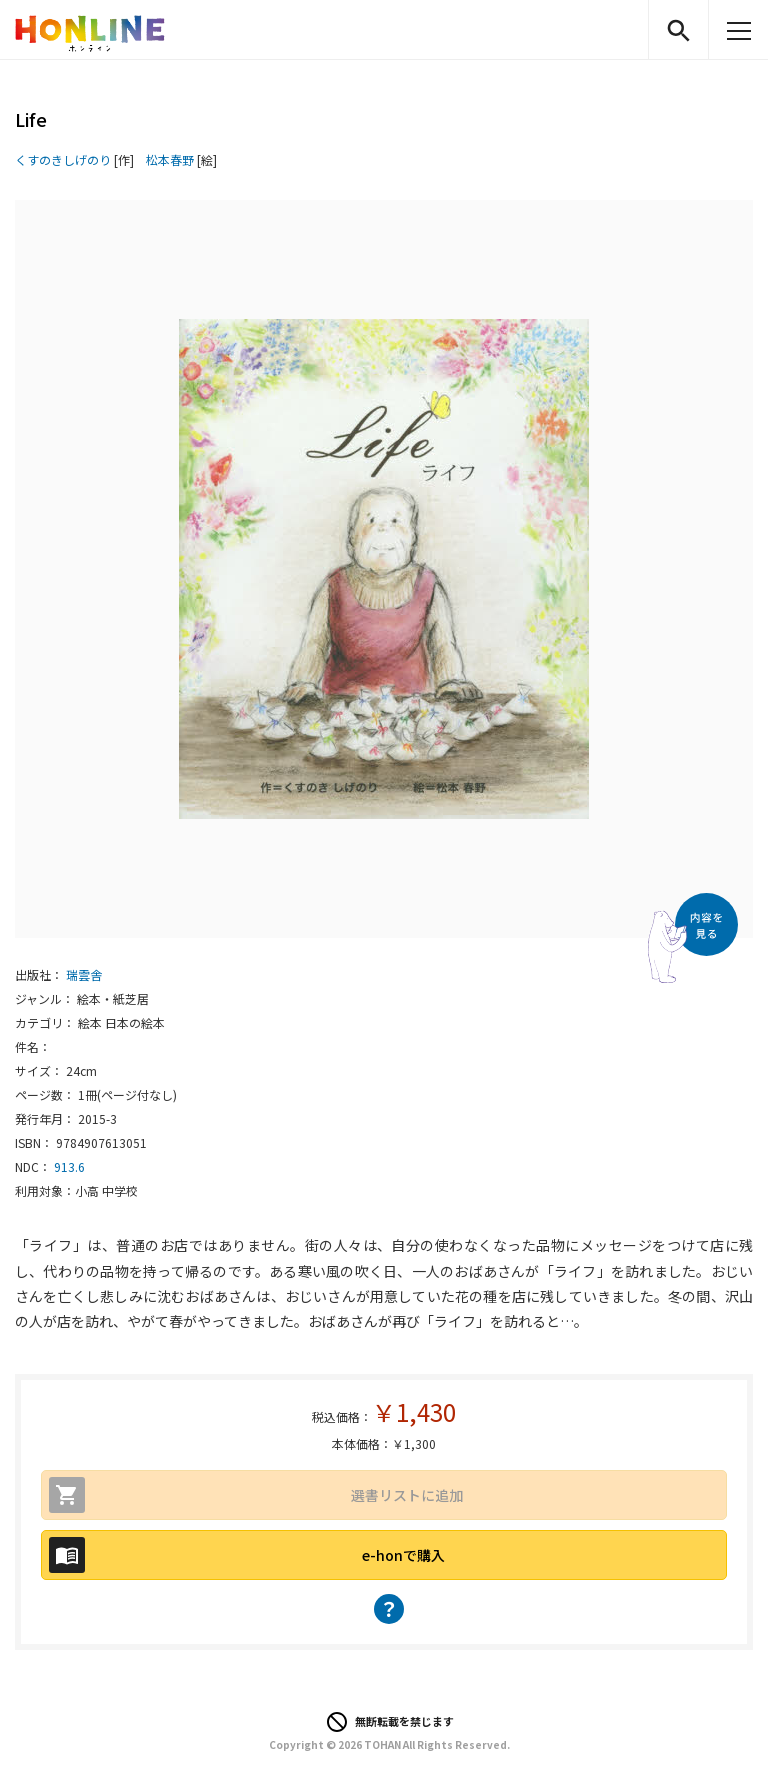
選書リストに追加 (407, 1495)
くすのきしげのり (63, 159)
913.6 (69, 1166)
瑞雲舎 (84, 974)
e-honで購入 (403, 1555)
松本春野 (170, 159)
